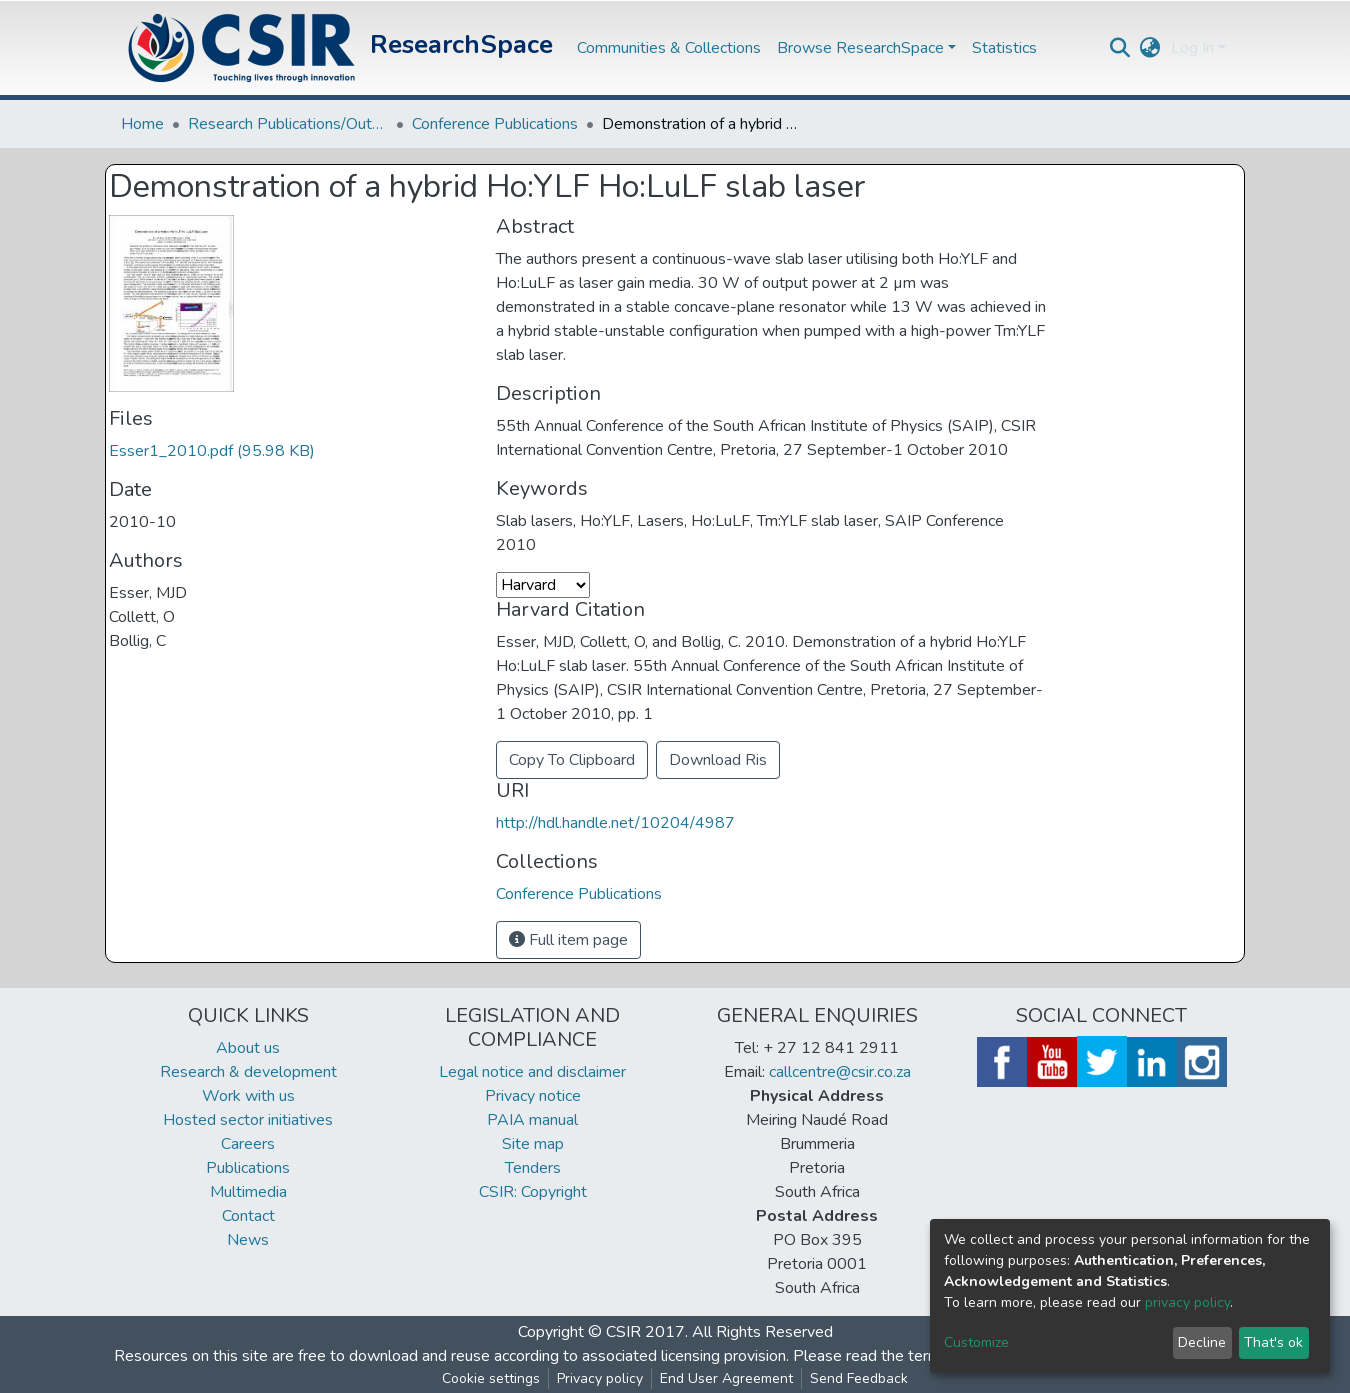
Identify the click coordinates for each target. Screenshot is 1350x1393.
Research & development (248, 1072)
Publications (248, 1168)
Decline (1202, 1342)
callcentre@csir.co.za (840, 1072)
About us (248, 1048)
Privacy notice (533, 1096)
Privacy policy (600, 1378)
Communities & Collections (669, 48)
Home (142, 124)
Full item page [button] (568, 940)
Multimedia (248, 1192)
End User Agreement (726, 1378)
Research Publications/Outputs (288, 124)
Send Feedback (859, 1378)
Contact (248, 1216)
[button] (1150, 48)
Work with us (248, 1096)
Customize (976, 1342)
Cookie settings (491, 1378)
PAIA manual (532, 1120)
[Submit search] (1120, 48)
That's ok (1273, 1342)
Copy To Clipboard (572, 760)
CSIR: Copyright (533, 1192)
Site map (533, 1144)
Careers (248, 1144)
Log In (1192, 48)
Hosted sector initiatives (248, 1120)
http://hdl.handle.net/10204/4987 (615, 823)
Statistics (1004, 48)
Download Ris (718, 760)
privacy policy (1187, 1302)
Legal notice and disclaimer (532, 1072)
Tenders (533, 1168)
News (248, 1240)
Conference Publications (495, 124)
